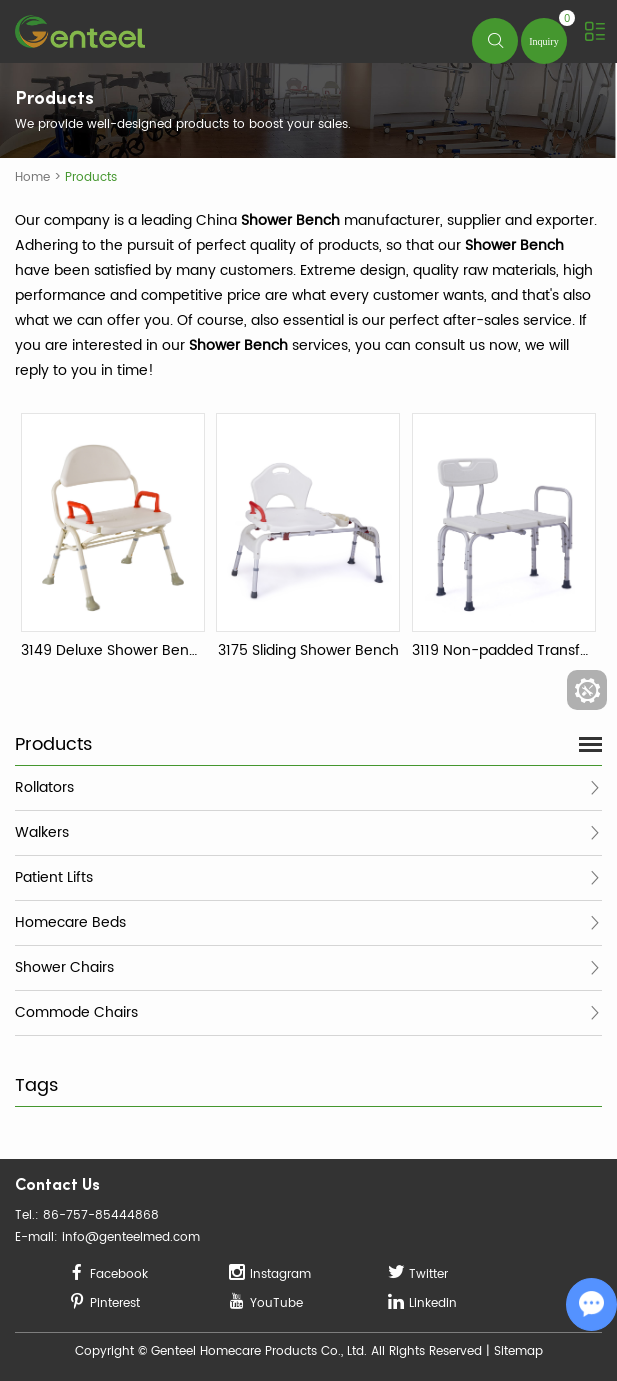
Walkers (42, 832)
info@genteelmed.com (131, 1237)
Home (32, 177)
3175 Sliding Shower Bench (308, 651)
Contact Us (57, 1186)
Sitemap (518, 1351)
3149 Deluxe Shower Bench (113, 651)
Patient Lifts (54, 877)
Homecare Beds (70, 922)
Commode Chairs (76, 1012)
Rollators (44, 787)
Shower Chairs (64, 967)
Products (91, 177)
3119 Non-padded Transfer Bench (504, 651)
